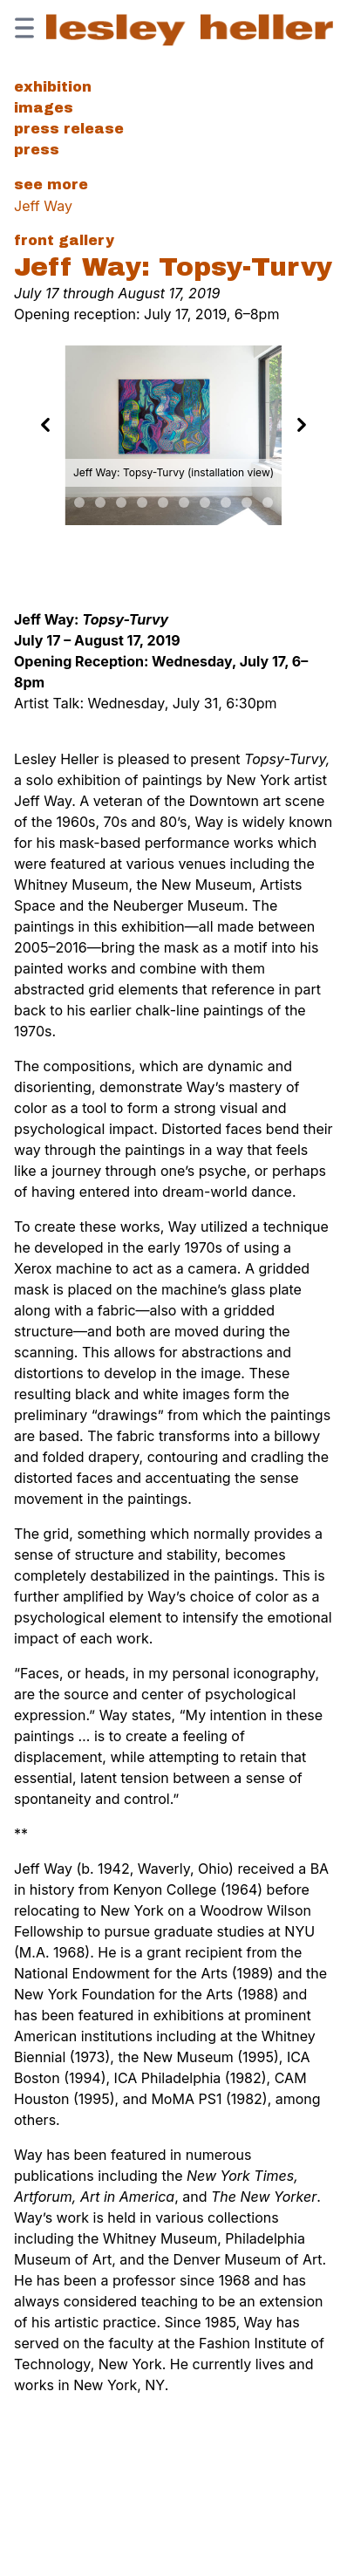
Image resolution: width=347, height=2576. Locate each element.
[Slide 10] (205, 502)
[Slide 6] (121, 502)
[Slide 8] (163, 502)
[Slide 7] (142, 502)
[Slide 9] (184, 502)
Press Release (69, 128)
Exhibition (53, 86)
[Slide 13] (267, 502)
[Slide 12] (247, 502)
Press (36, 149)
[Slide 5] (100, 502)
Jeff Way (43, 206)
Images (43, 107)
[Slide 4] (79, 502)
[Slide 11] (226, 502)
